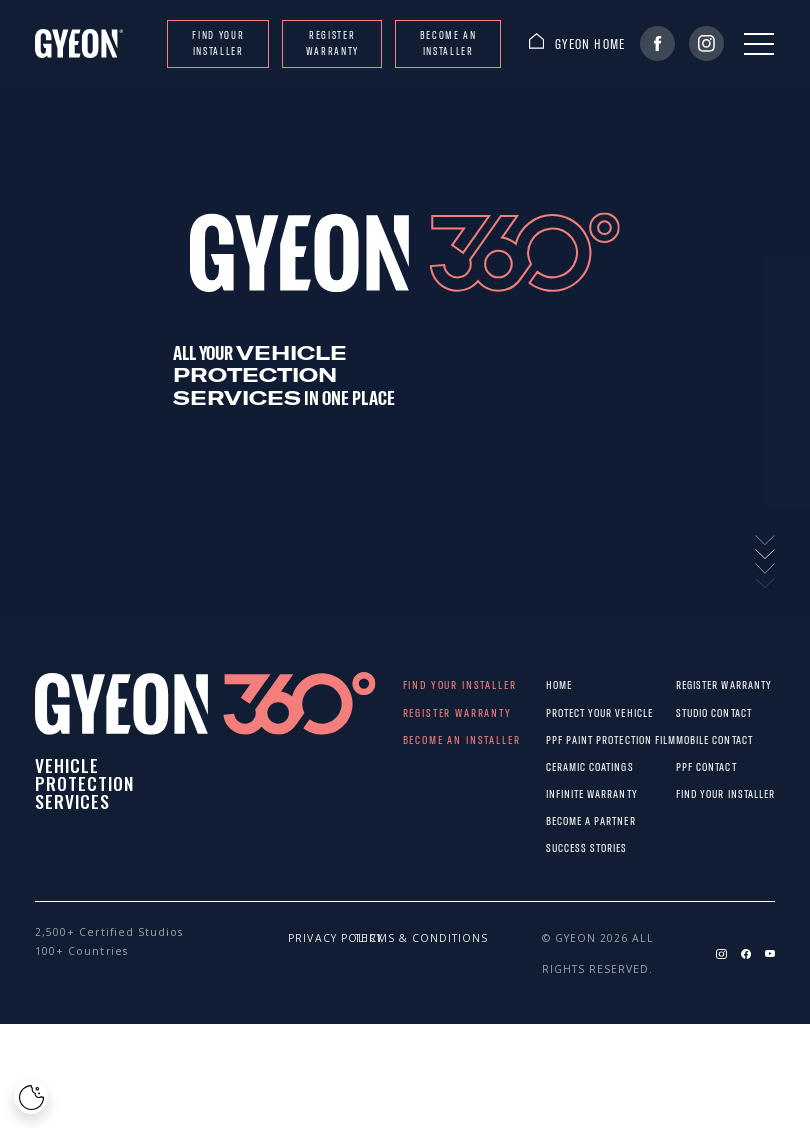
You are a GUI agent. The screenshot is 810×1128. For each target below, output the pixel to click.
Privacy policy (304, 938)
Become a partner (562, 820)
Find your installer (218, 43)
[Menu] (759, 44)
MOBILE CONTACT (688, 739)
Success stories (562, 847)
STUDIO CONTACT (688, 712)
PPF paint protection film (562, 739)
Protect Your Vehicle (562, 712)
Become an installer (448, 43)
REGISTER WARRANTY (332, 43)
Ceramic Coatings (562, 766)
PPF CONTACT (688, 766)
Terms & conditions (371, 938)
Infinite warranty (562, 793)
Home (559, 684)
